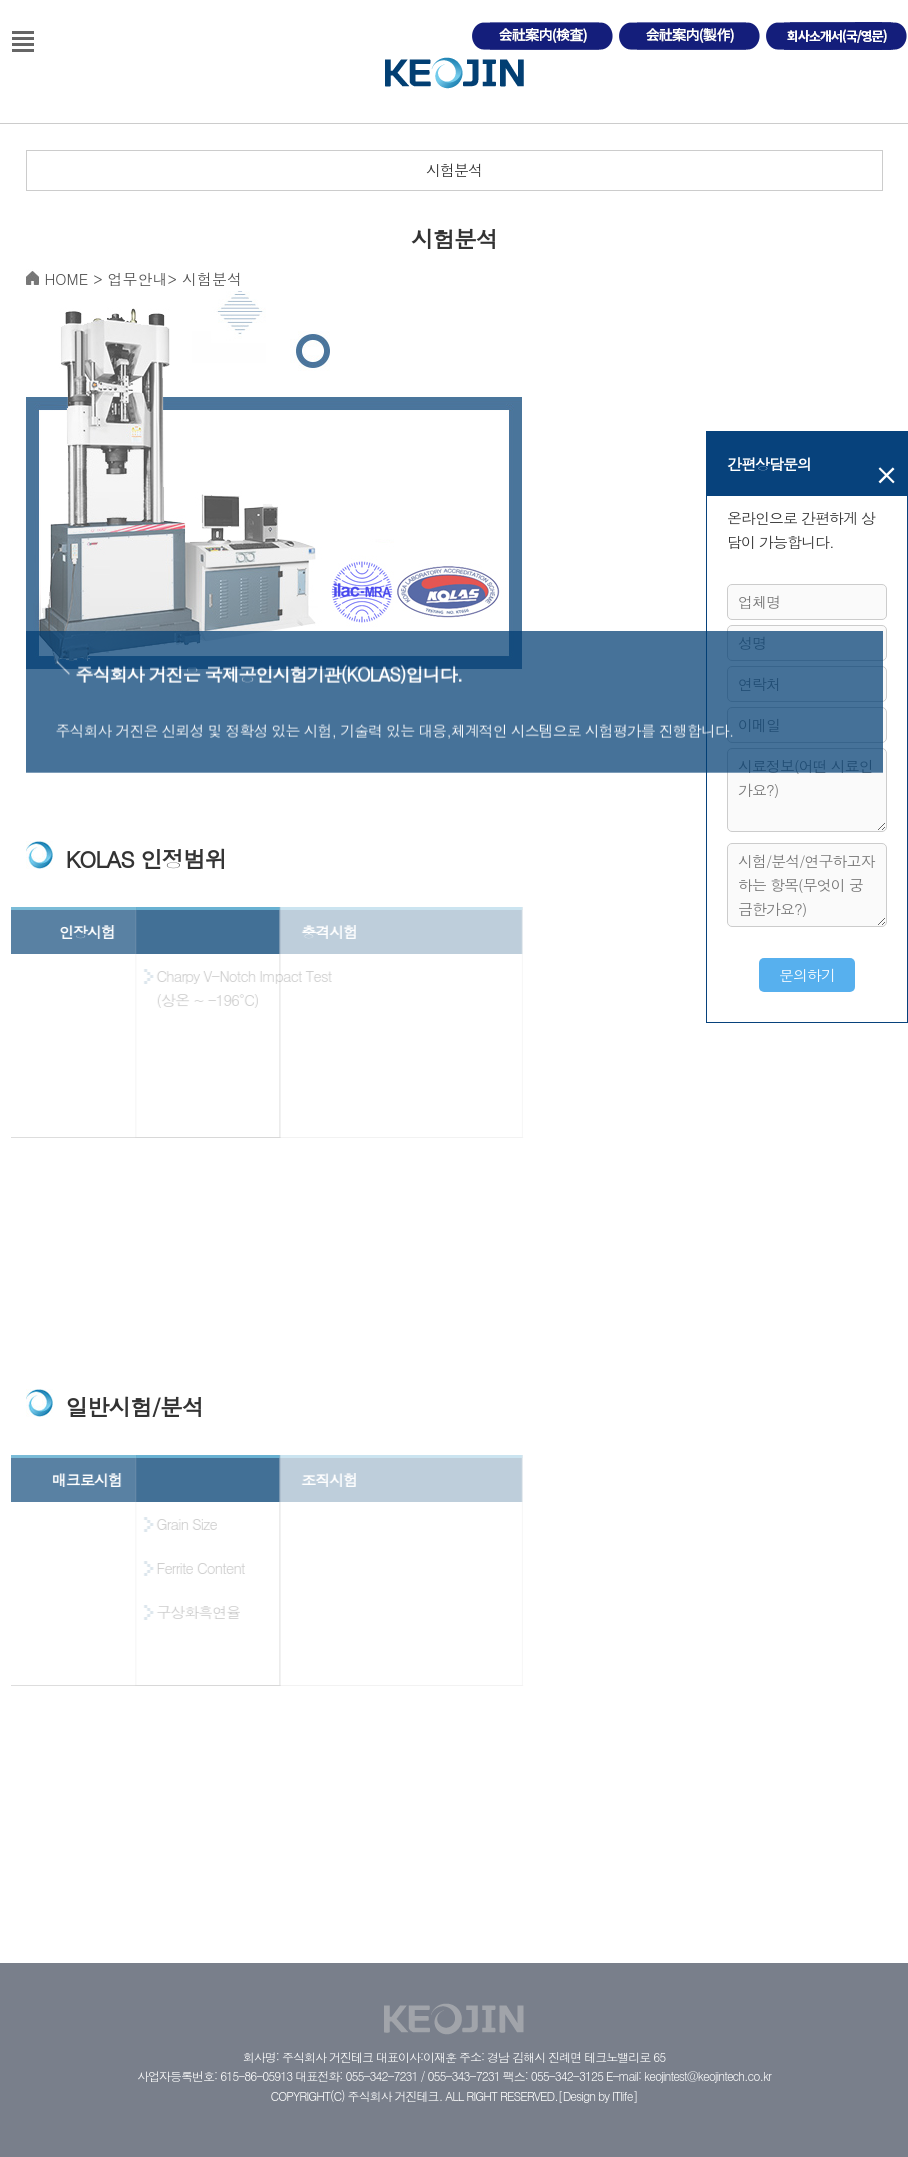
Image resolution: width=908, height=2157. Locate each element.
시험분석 (454, 169)
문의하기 (807, 974)
